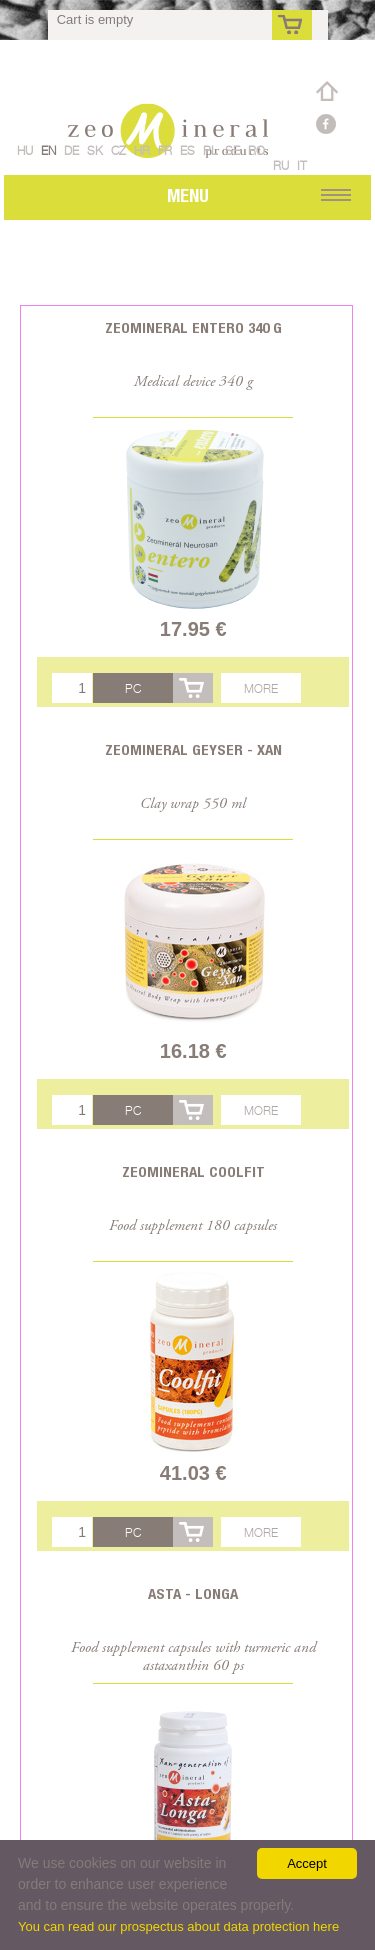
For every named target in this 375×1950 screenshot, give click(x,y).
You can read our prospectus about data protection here (178, 1926)
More (261, 688)
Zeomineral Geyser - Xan (193, 749)
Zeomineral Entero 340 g (193, 327)
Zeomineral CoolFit (193, 1171)
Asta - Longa (193, 1593)
